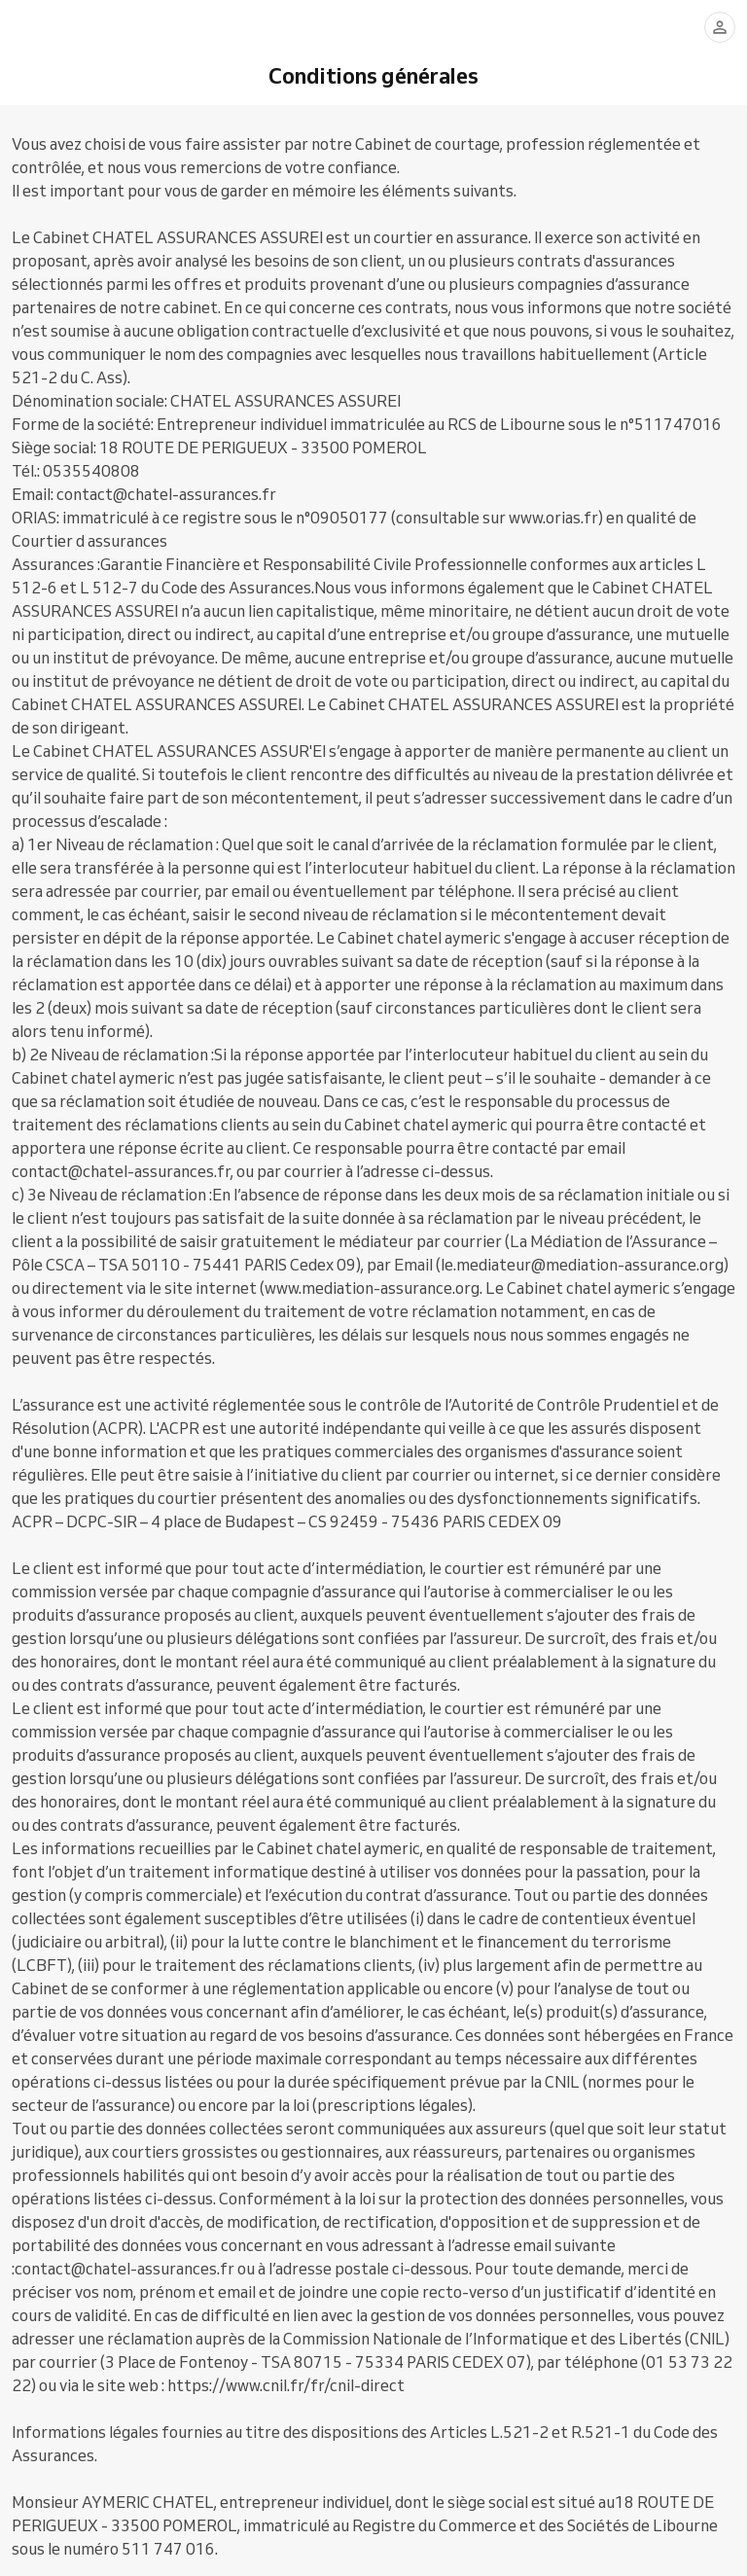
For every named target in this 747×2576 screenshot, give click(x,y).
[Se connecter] (719, 27)
